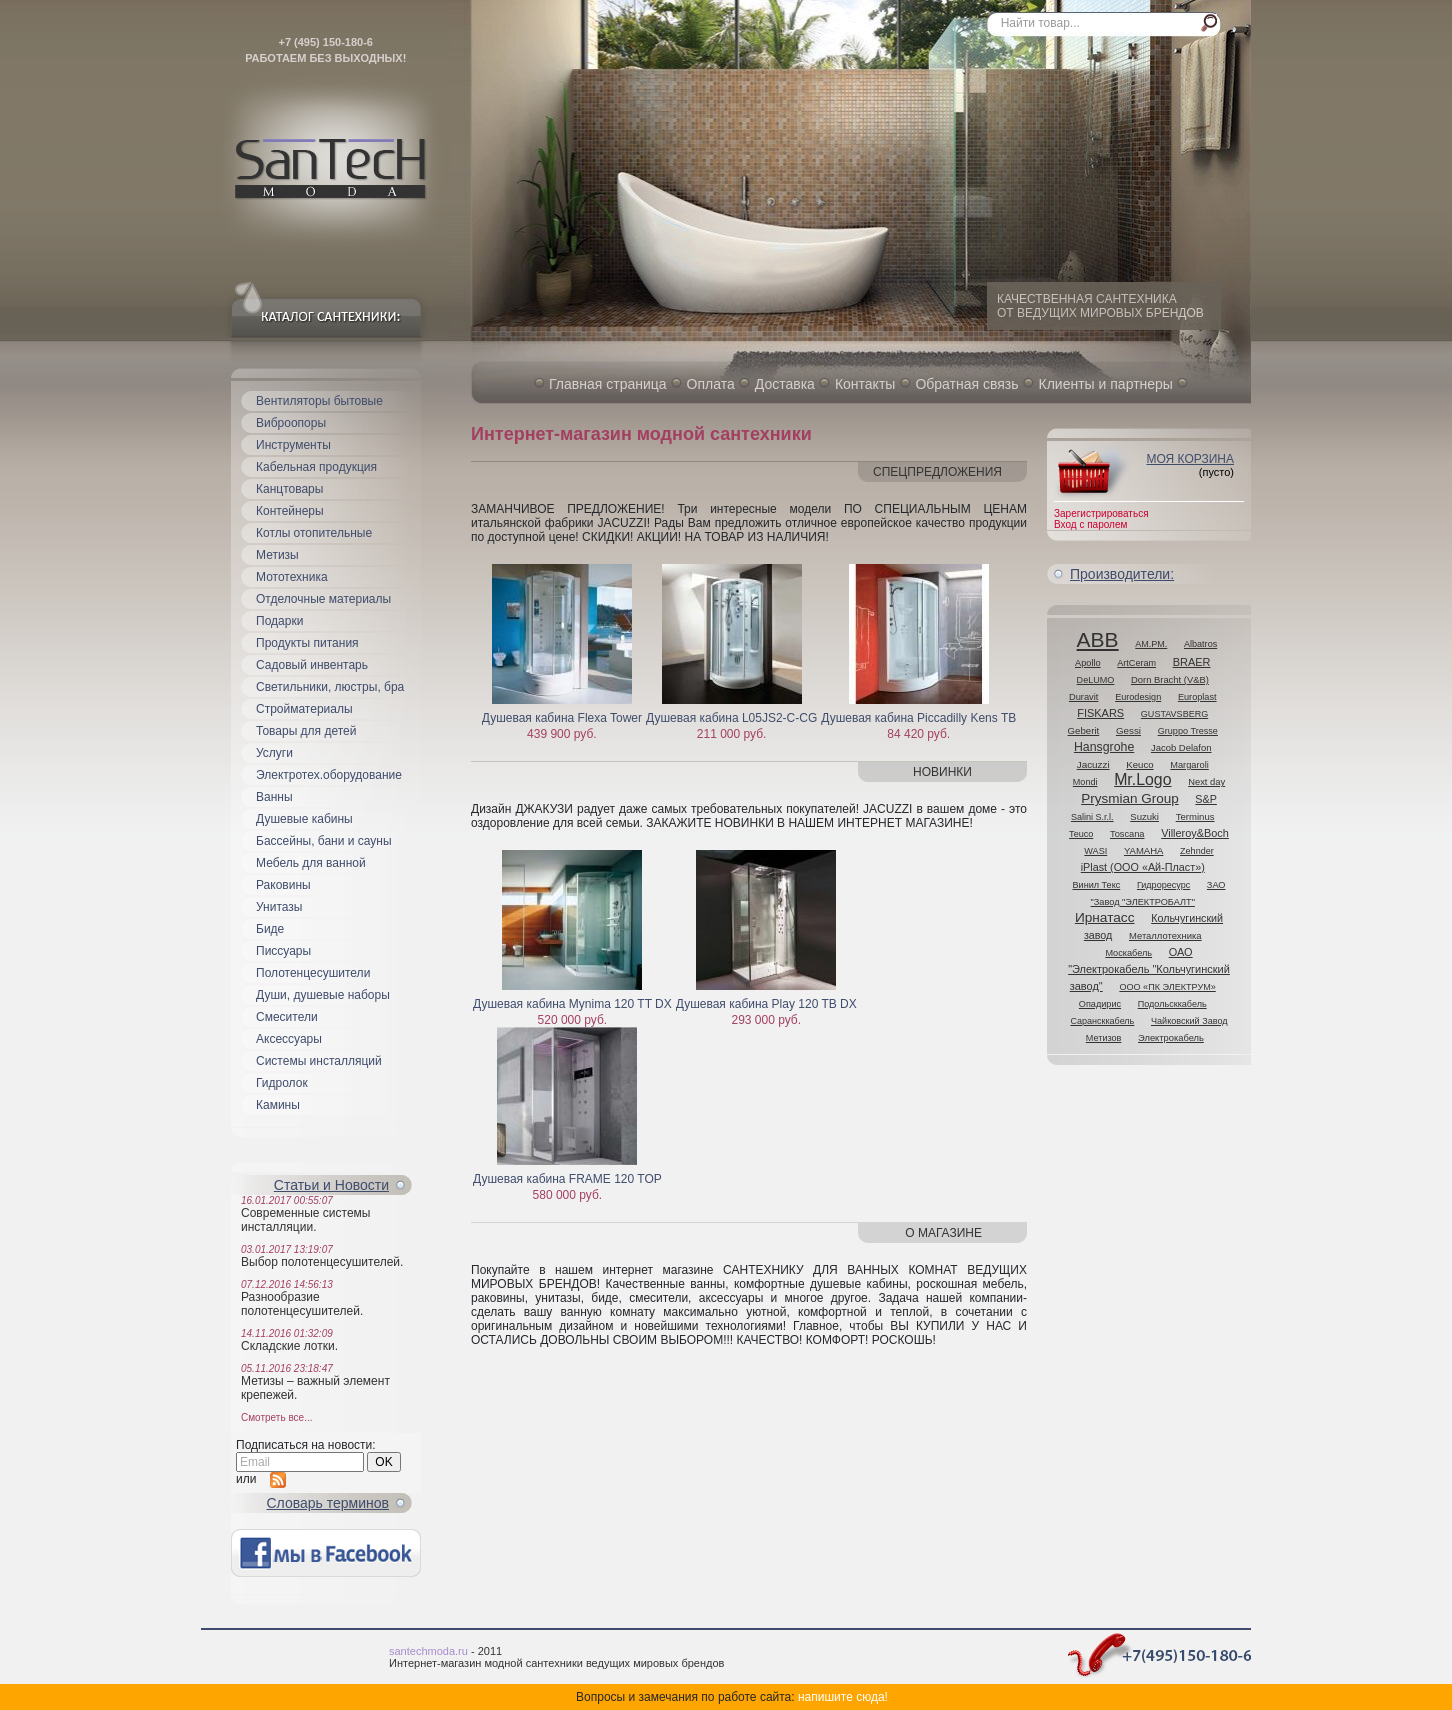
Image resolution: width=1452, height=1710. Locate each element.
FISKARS (1100, 713)
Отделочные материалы (323, 599)
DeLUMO (1096, 680)
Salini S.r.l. (1092, 817)
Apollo (1088, 663)
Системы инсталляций (319, 1061)
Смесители (287, 1017)
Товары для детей (306, 731)
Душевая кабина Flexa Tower (562, 718)
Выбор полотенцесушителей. (322, 1262)
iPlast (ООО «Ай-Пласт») (1143, 867)
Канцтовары (289, 489)
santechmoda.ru (428, 1651)
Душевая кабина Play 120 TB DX (766, 1004)
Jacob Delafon (1181, 747)
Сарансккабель (1102, 1021)
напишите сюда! (843, 1697)
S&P (1205, 799)
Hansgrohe (1104, 747)
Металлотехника (1165, 935)
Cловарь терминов (328, 1503)
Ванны (274, 797)
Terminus (1195, 816)
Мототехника (292, 577)
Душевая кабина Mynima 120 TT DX (572, 1004)
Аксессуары (289, 1039)
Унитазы (279, 907)
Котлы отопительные (314, 533)
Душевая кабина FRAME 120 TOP (567, 1179)
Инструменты (293, 445)
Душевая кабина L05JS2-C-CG (731, 718)
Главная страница (608, 384)
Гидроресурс (1163, 885)
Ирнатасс (1105, 917)
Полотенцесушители (313, 973)
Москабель (1128, 953)
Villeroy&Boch (1195, 833)
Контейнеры (290, 511)
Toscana (1127, 834)
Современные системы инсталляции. (306, 1220)
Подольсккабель (1172, 1004)
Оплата (711, 384)
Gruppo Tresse (1188, 731)
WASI (1095, 851)
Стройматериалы (304, 709)
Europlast (1197, 697)
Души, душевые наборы (323, 995)
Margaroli (1189, 765)
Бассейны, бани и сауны (324, 841)
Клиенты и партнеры (1106, 384)
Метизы (277, 555)
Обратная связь (966, 384)
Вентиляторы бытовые (319, 401)
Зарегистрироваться (1101, 513)
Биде (270, 929)
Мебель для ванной (311, 863)
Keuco (1139, 764)
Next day (1206, 781)
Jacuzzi (1093, 764)
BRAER (1192, 662)
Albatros (1200, 644)
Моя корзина (1190, 459)
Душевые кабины (304, 819)
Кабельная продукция (316, 467)
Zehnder (1197, 851)
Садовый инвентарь (312, 665)
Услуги (274, 753)
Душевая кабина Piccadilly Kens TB (918, 718)
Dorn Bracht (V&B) (1170, 679)
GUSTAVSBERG (1174, 714)
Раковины (283, 885)
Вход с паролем (1090, 524)
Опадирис (1100, 1004)
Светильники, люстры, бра (330, 687)
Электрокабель (1171, 1038)
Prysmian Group (1130, 798)
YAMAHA (1143, 850)
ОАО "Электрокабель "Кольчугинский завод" (1149, 969)
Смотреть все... (276, 1417)
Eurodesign (1138, 697)
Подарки (279, 621)
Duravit (1084, 697)
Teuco (1081, 834)
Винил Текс (1097, 885)
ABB (1098, 639)
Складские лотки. (289, 1346)
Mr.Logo (1142, 779)
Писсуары (283, 951)
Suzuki (1144, 816)
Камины (278, 1105)
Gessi (1128, 730)
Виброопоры (291, 423)
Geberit (1084, 730)
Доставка (785, 384)
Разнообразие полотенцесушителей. (302, 1304)
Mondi (1085, 782)
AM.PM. (1151, 644)
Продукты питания (307, 643)
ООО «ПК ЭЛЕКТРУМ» (1167, 987)
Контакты (865, 384)
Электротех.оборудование (329, 775)
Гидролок (282, 1083)
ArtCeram (1136, 663)
